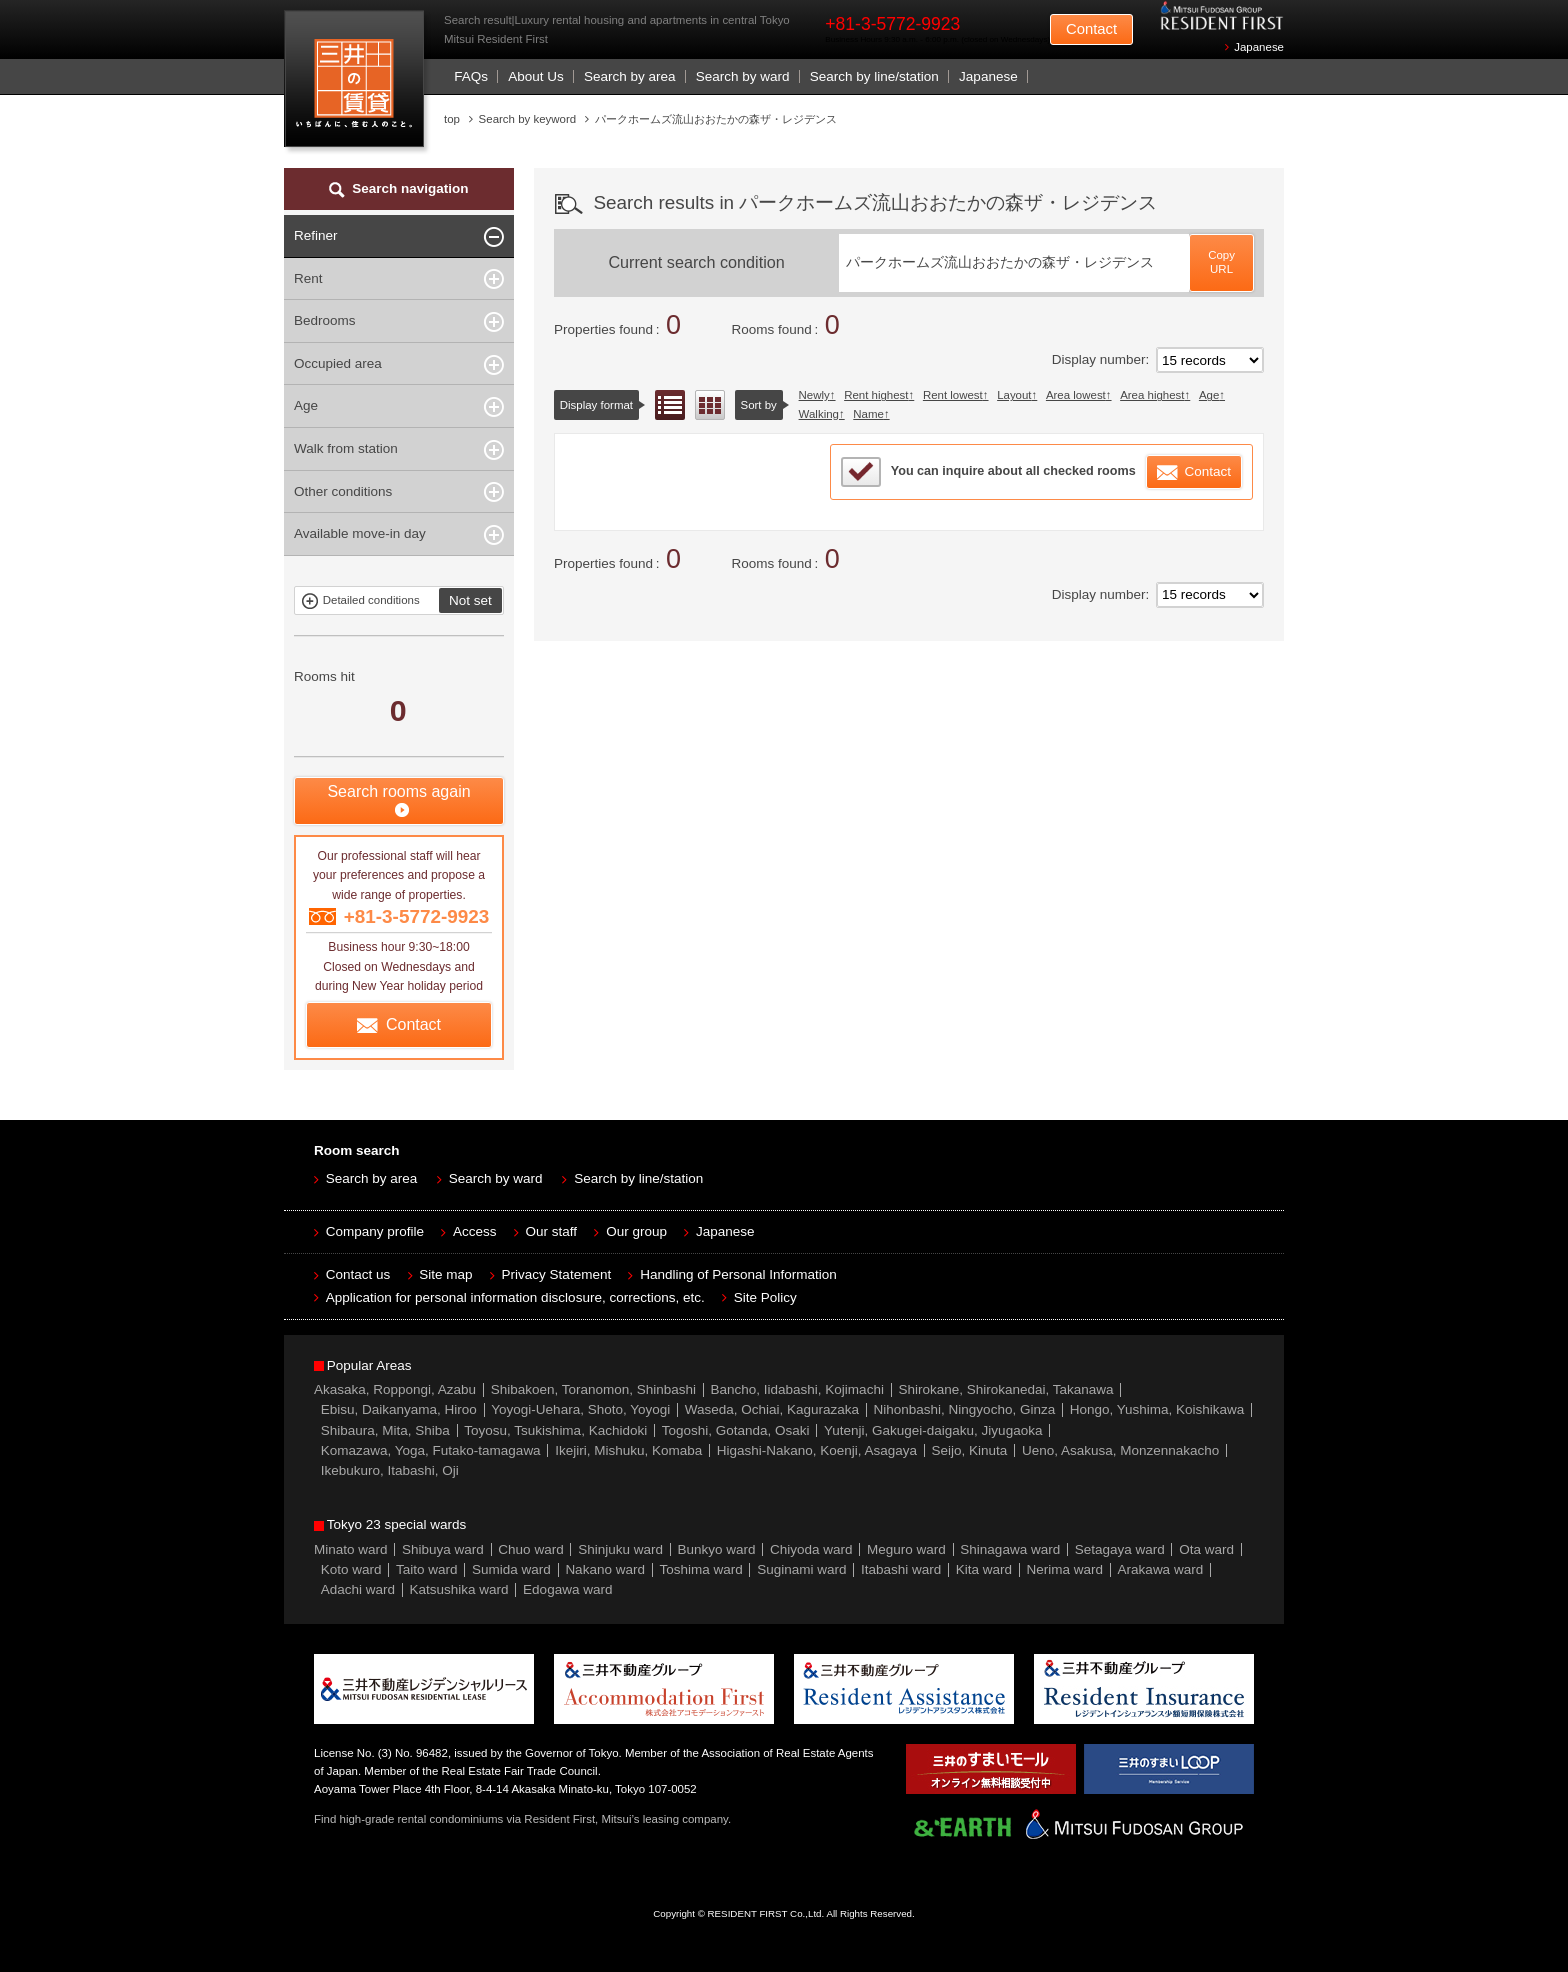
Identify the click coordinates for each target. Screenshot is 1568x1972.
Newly (814, 395)
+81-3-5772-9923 (892, 24)
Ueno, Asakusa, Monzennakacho (1120, 1450)
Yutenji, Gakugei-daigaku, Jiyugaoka (933, 1430)
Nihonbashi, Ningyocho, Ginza (965, 1409)
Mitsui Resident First (358, 83)
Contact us (358, 1274)
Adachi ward (358, 1589)
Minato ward (351, 1549)
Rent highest (876, 395)
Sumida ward (511, 1569)
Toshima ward (700, 1569)
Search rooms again (398, 791)
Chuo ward (530, 1549)
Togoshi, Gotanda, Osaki (736, 1430)
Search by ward (743, 76)
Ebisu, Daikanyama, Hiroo (399, 1409)
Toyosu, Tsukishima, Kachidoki (555, 1430)
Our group (636, 1231)
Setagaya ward (1120, 1549)
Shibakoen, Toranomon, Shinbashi (593, 1389)
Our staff (552, 1231)
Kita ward (984, 1569)
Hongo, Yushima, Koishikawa (1157, 1409)
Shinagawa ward (1010, 1549)
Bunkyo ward (716, 1549)
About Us (536, 76)
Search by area (630, 76)
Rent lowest (953, 395)
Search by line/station (874, 76)
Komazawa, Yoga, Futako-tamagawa (431, 1450)
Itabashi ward (901, 1569)
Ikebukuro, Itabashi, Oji (390, 1470)
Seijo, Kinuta (970, 1450)
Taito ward (427, 1569)
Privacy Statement (557, 1274)
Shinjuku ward (620, 1549)
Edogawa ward (567, 1589)
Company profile (375, 1231)
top (452, 119)
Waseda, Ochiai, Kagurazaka (772, 1409)
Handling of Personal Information (738, 1274)
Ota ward (1206, 1549)
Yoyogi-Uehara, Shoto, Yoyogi (580, 1409)
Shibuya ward (443, 1549)
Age (1209, 395)
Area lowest (1076, 395)
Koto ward (351, 1569)
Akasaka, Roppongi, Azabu (395, 1389)
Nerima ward (1065, 1569)
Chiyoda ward (811, 1549)
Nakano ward (605, 1569)
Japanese (1259, 47)
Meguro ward (906, 1549)
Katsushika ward (459, 1589)
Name (868, 414)
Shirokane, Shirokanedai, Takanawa (1005, 1389)
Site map (445, 1274)
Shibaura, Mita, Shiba (385, 1430)
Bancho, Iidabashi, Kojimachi (797, 1389)
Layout (1014, 395)
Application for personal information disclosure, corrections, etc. (515, 1297)
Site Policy (765, 1297)
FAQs (471, 76)
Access (475, 1231)
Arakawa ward (1161, 1569)
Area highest (1152, 395)
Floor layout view (710, 405)
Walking (819, 414)
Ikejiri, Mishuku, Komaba (628, 1450)
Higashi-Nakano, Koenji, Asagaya (817, 1450)
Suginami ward (801, 1569)
